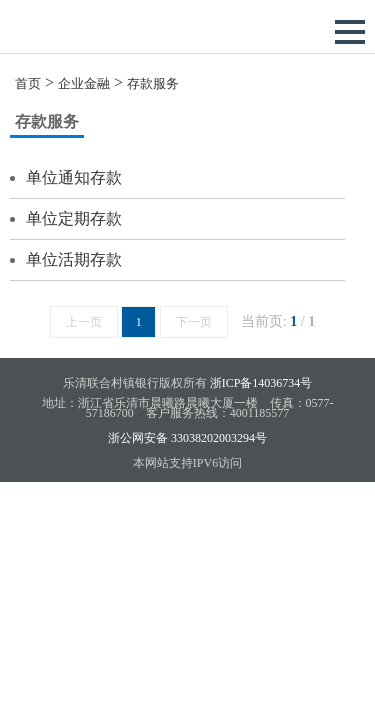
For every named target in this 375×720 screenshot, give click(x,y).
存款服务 (153, 83)
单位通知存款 (74, 177)
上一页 (84, 322)
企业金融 (84, 83)
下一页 (194, 322)
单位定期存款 (74, 218)
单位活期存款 (74, 259)
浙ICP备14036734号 (261, 383)
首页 (28, 83)
